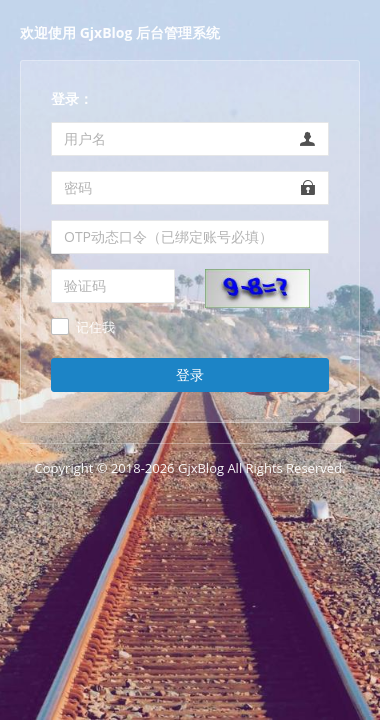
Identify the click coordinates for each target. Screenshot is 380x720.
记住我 (95, 328)
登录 (190, 374)
